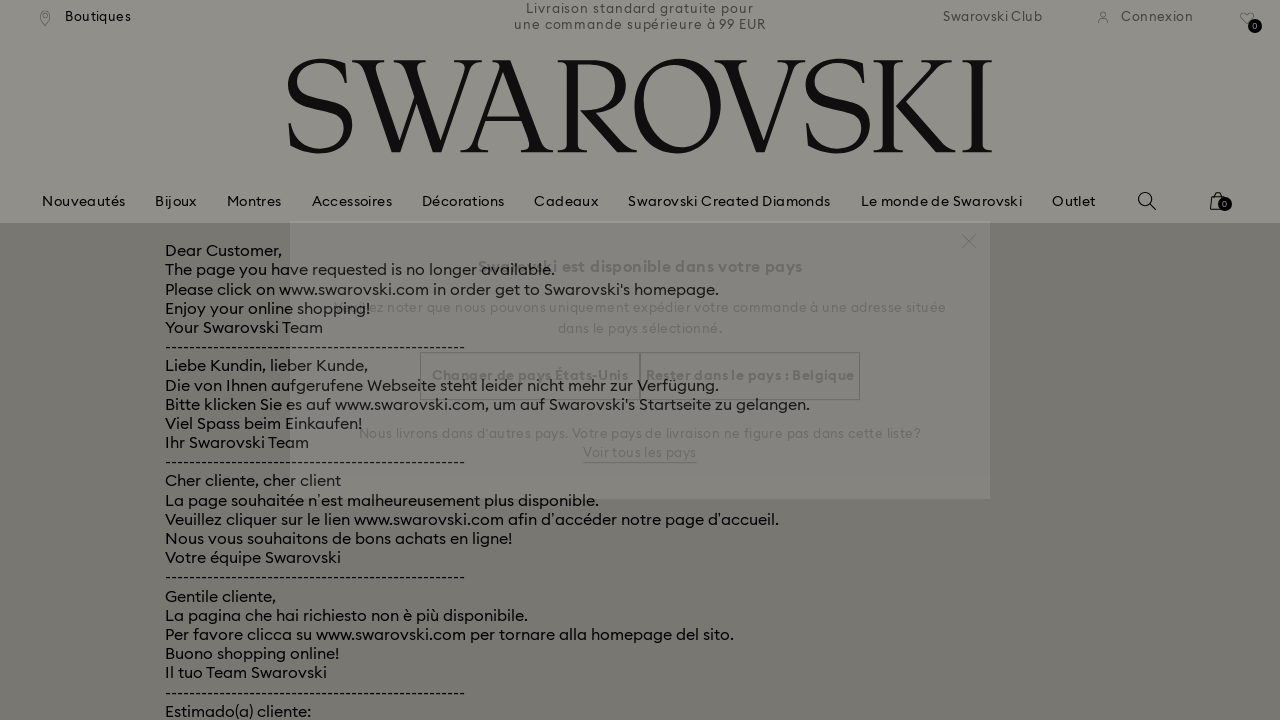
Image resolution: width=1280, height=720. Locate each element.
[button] (969, 231)
